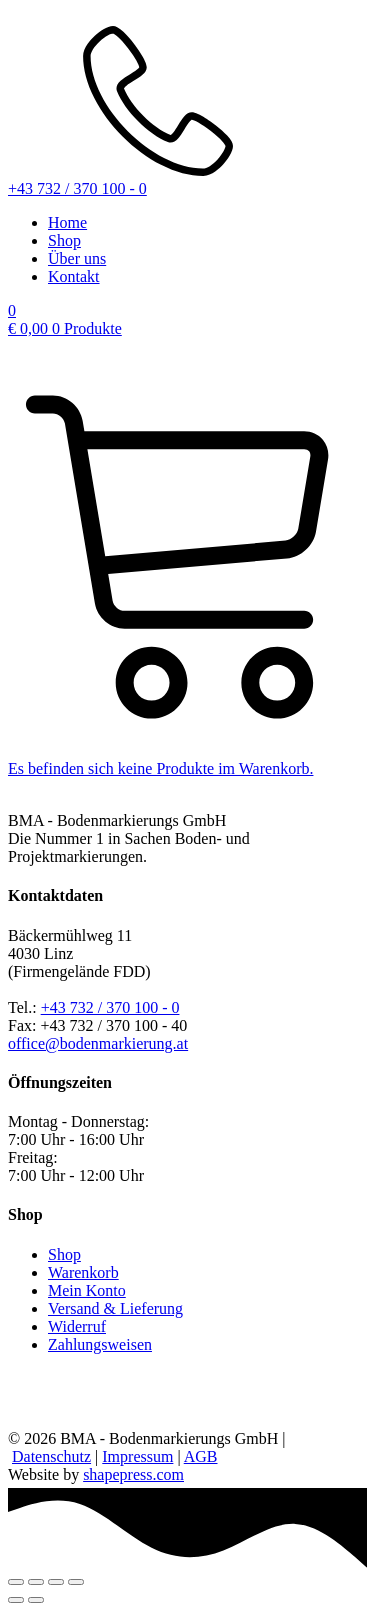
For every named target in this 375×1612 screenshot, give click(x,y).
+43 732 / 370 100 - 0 (110, 1007)
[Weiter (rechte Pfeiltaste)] (36, 1600)
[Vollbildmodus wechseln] (36, 1582)
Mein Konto (87, 1290)
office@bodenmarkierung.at (98, 1043)
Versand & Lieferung (115, 1308)
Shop (64, 240)
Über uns (77, 258)
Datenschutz (51, 1456)
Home (67, 222)
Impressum (137, 1456)
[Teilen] (56, 1582)
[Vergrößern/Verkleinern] (16, 1582)
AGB (201, 1456)
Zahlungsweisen (100, 1344)
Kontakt (74, 276)
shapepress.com (133, 1474)
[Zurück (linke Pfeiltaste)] (16, 1600)
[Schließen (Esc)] (76, 1582)
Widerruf (77, 1326)
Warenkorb (83, 1272)
